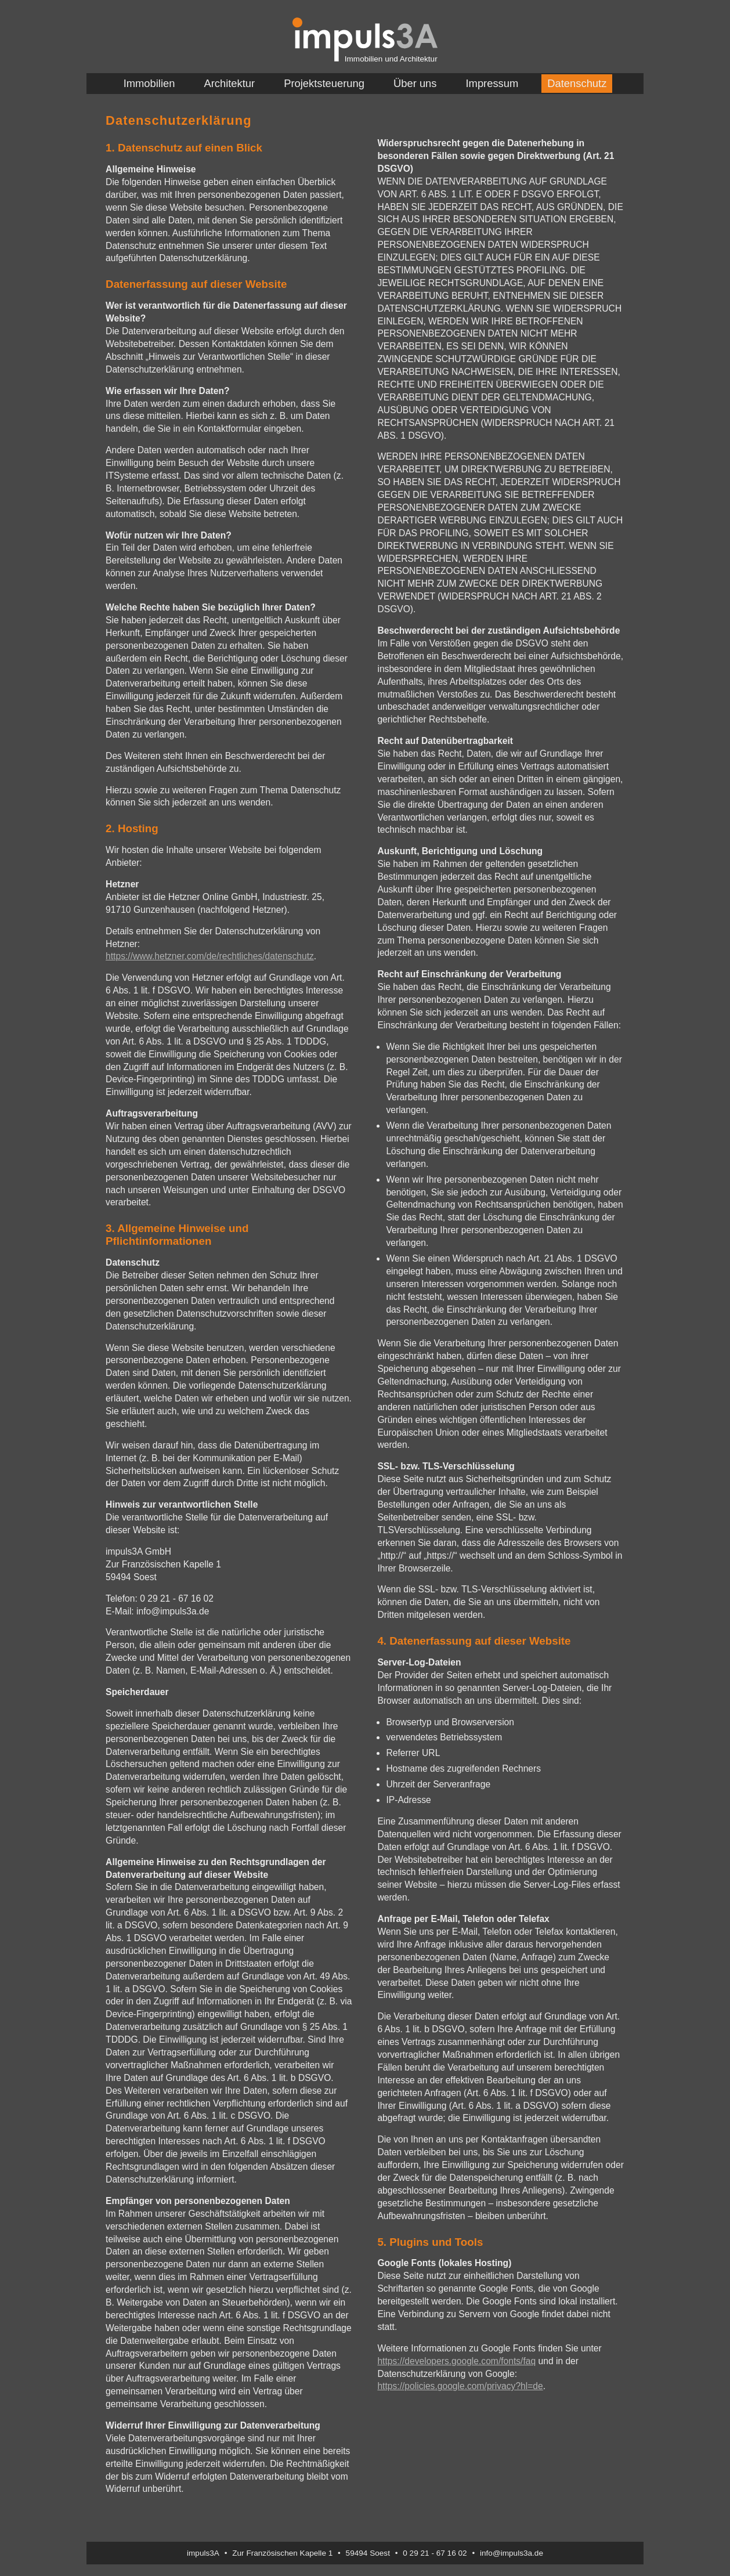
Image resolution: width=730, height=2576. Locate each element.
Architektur (229, 83)
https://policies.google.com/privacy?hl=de (460, 2386)
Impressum (491, 83)
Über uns (415, 83)
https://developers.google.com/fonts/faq (456, 2361)
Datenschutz (576, 83)
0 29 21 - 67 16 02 (435, 2553)
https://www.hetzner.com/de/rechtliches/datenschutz (210, 956)
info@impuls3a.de (511, 2553)
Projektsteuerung (324, 83)
